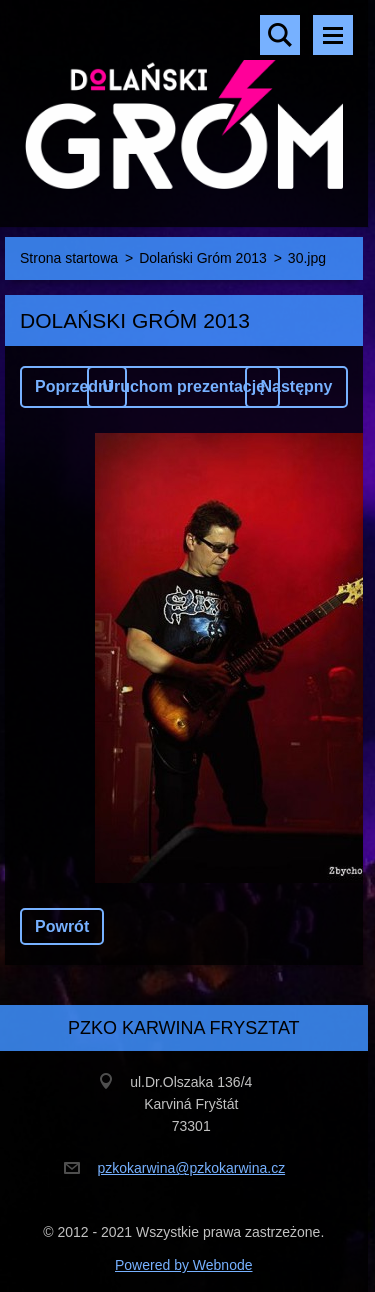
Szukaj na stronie (280, 35)
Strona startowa (69, 258)
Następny (296, 386)
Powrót (62, 926)
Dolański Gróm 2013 (203, 258)
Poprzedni (73, 386)
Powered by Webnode (184, 1265)
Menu (333, 35)
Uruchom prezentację (183, 386)
